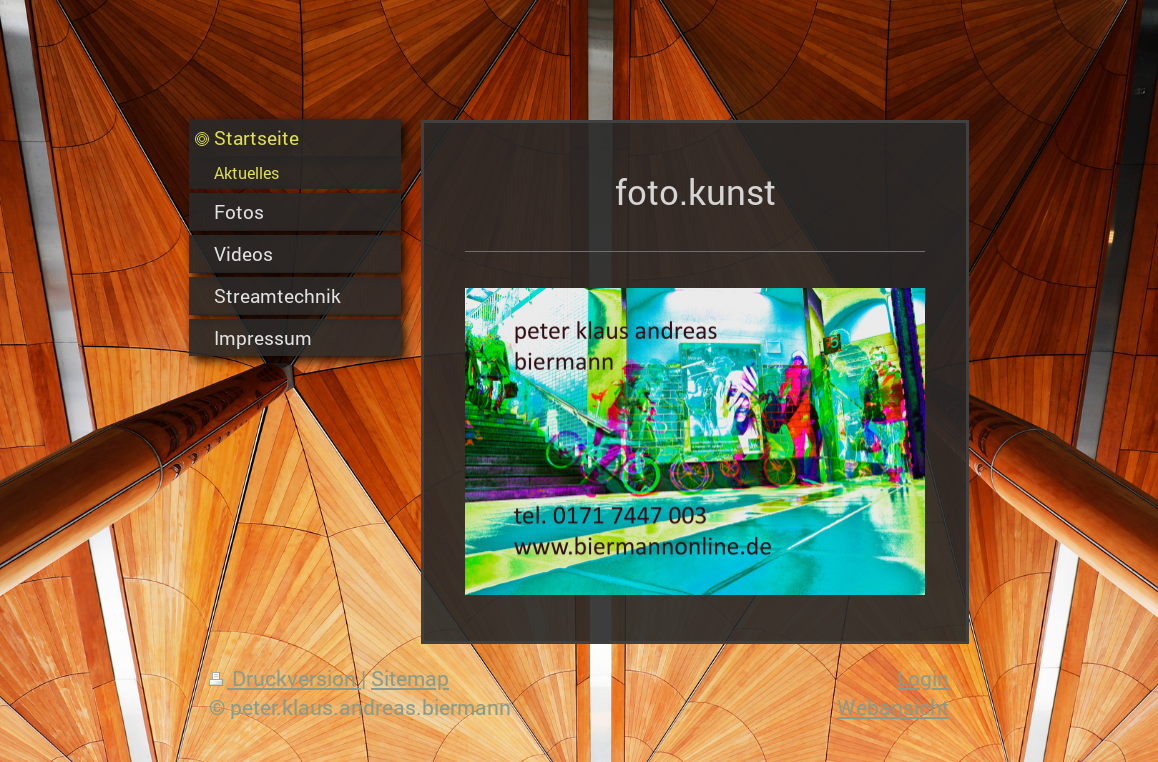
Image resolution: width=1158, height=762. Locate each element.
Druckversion (285, 678)
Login (923, 678)
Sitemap (410, 678)
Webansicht (893, 707)
